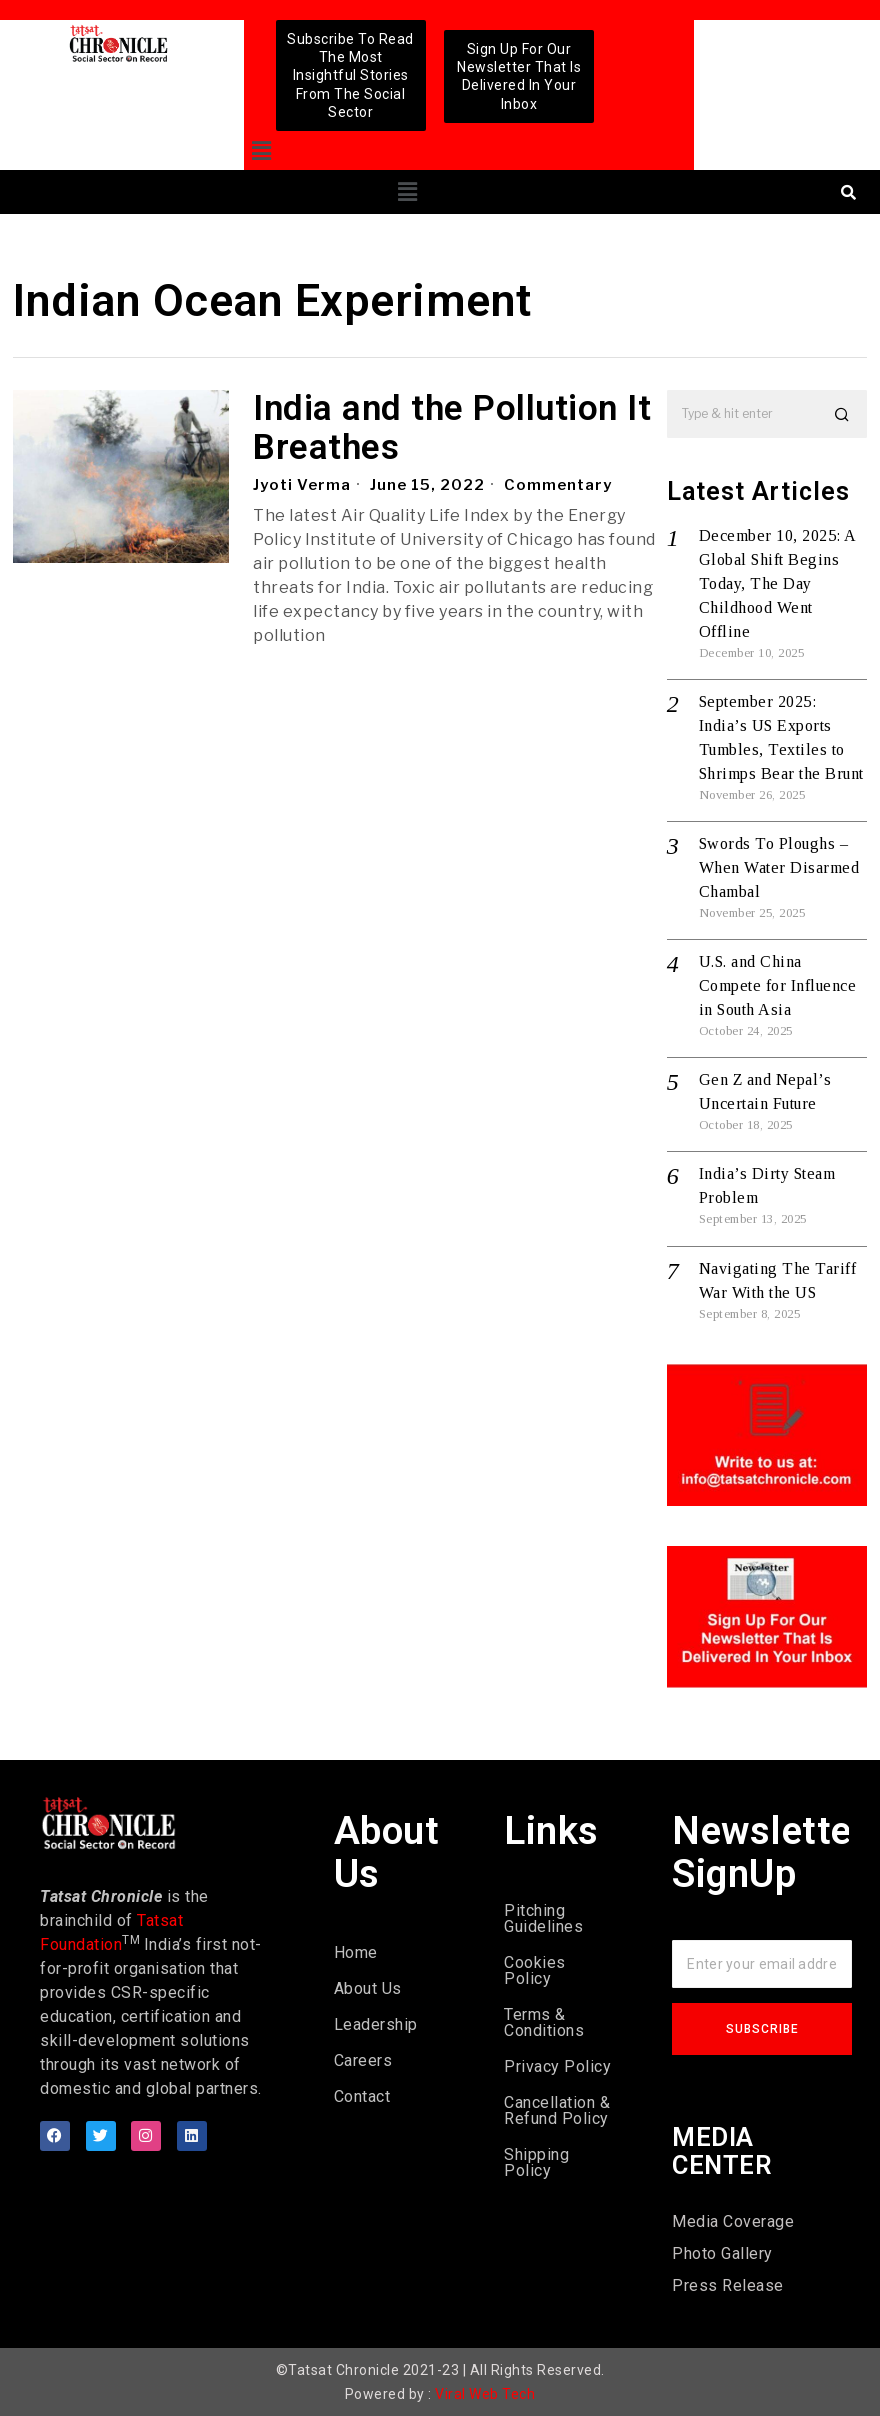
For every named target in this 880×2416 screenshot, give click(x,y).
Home (356, 1952)
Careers (363, 2060)
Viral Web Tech (485, 2394)
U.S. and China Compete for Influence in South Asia (778, 985)
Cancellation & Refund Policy (557, 2110)
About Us (368, 1988)
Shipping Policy (536, 2162)
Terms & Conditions (544, 2022)
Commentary (558, 485)
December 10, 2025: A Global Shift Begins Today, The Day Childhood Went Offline (777, 583)
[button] (261, 151)
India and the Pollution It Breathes (452, 428)
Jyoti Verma (302, 485)
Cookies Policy (535, 1970)
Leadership (376, 2024)
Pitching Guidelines (543, 1918)
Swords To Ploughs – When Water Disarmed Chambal (779, 867)
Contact (362, 2096)
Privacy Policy (557, 2066)
